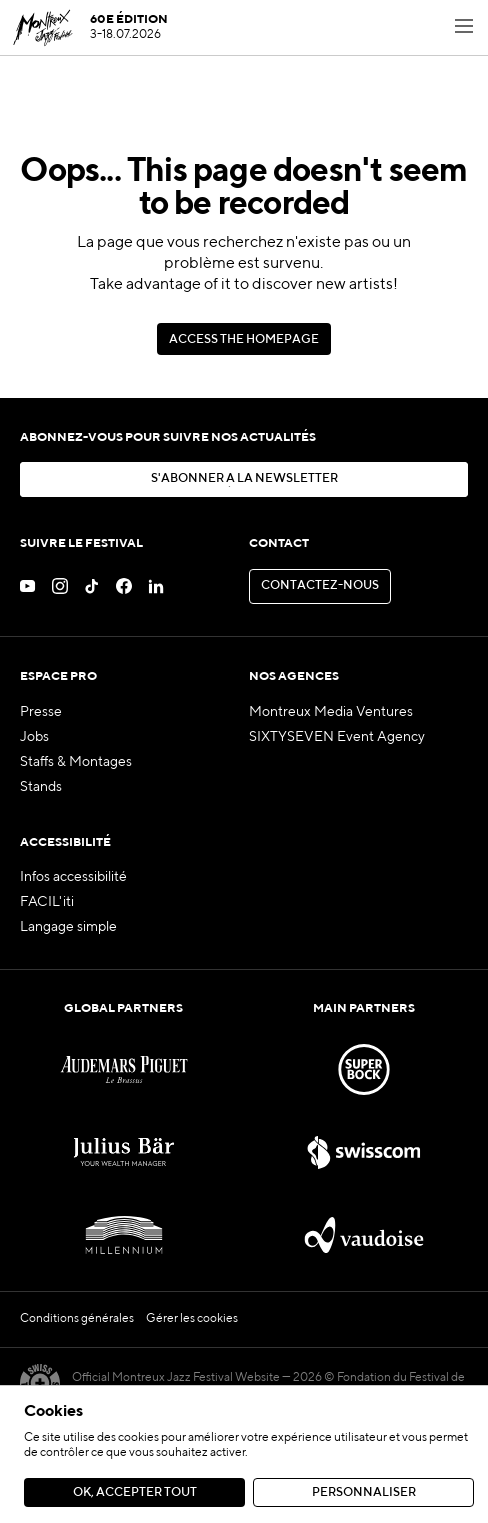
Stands (41, 787)
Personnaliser (364, 1493)
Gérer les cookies (192, 1319)
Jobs (34, 737)
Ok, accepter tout (135, 1493)
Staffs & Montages (76, 762)
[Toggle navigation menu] (464, 28)
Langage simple (68, 927)
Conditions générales (77, 1319)
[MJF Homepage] (90, 28)
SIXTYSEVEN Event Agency (337, 737)
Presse (41, 712)
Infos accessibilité (73, 877)
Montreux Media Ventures (331, 712)
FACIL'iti (47, 902)
